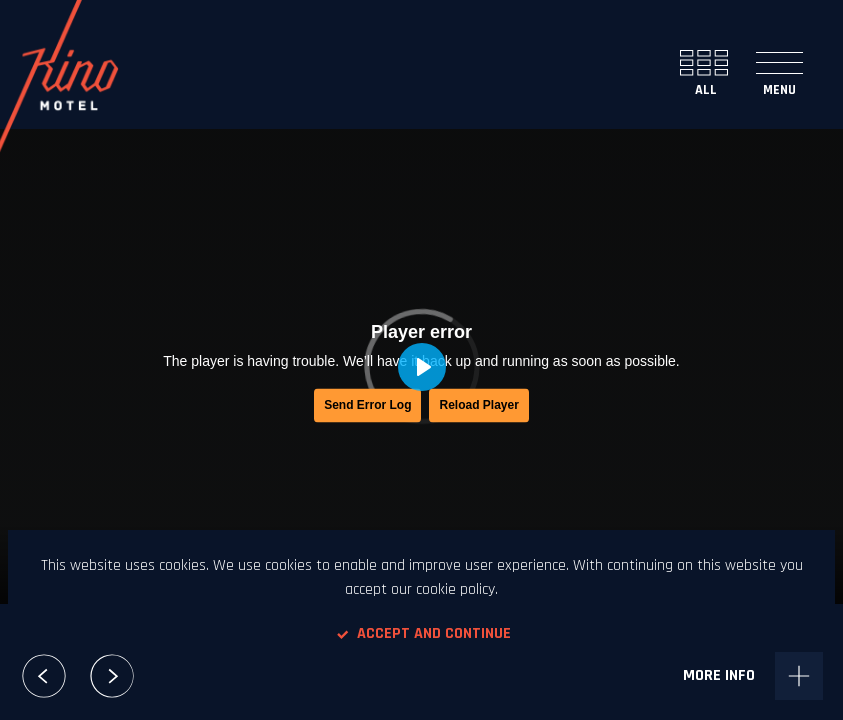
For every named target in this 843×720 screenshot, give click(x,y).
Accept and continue (422, 633)
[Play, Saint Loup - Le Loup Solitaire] (422, 367)
